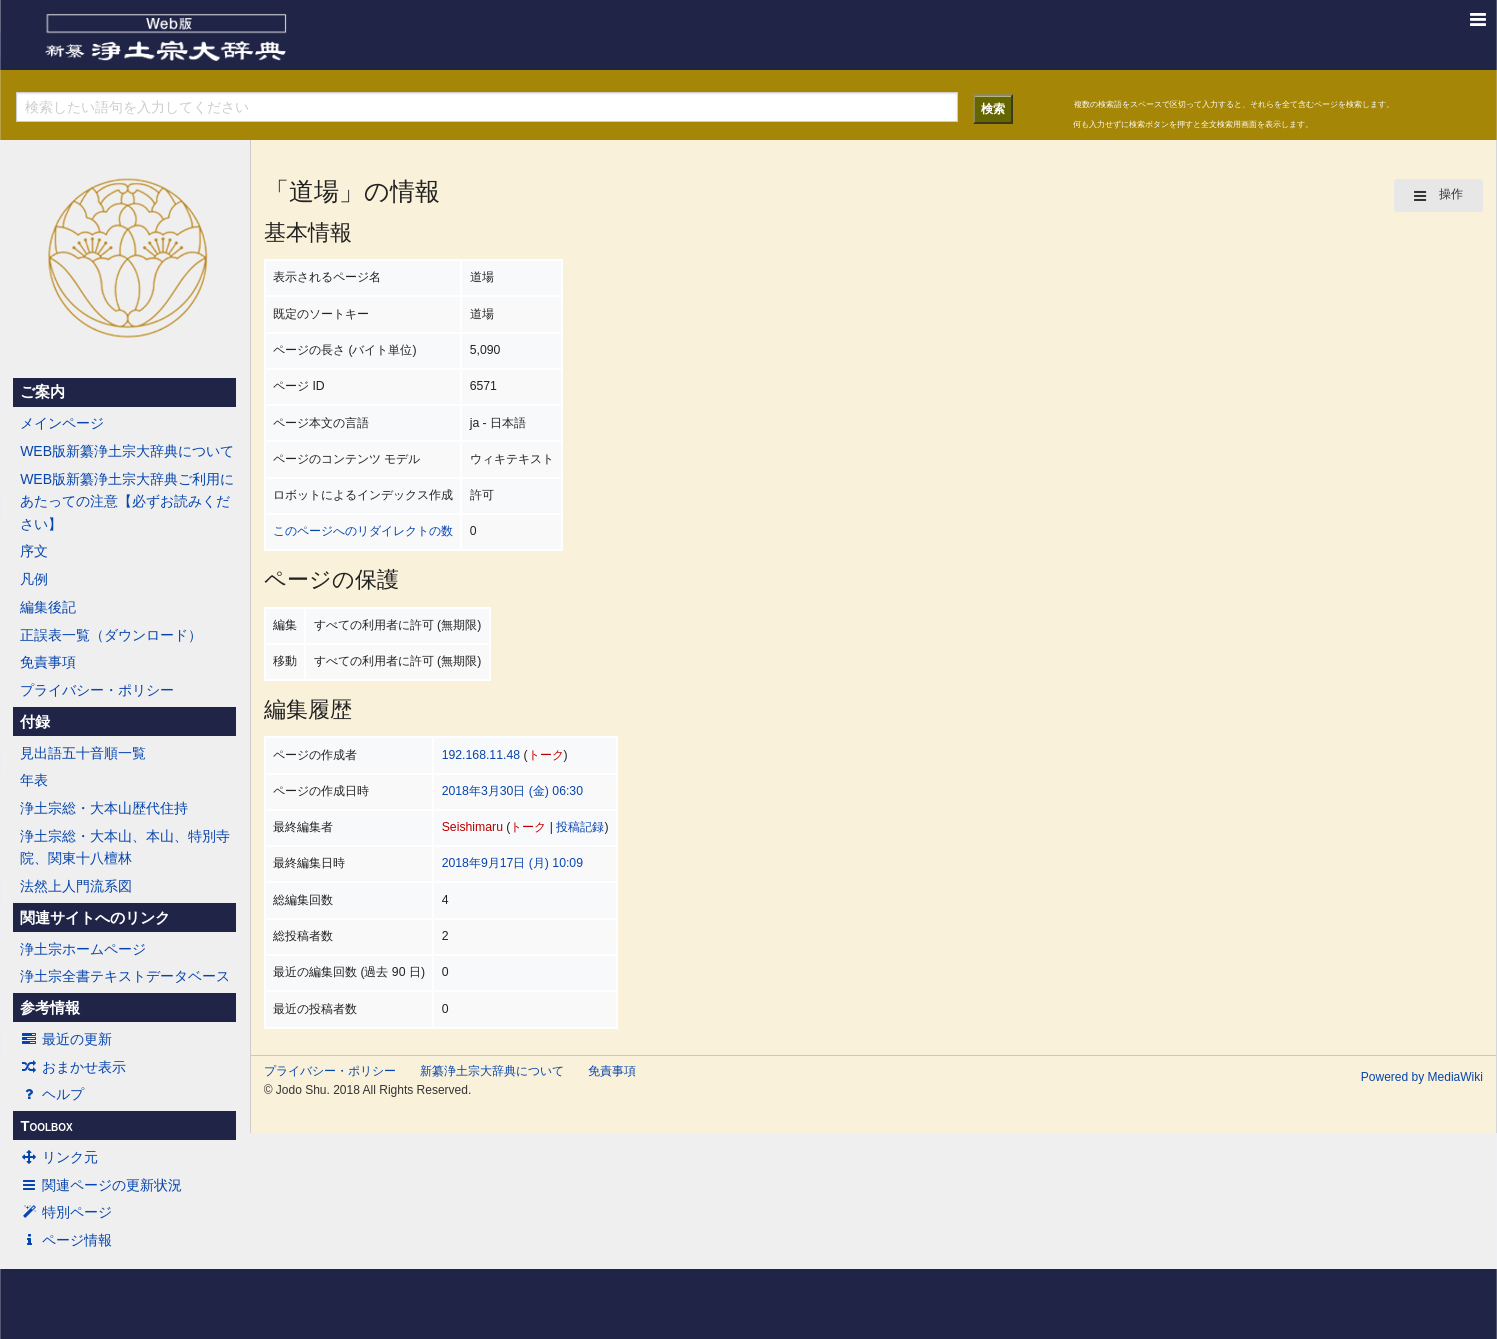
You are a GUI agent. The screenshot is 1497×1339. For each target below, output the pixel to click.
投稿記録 (580, 827)
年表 (34, 780)
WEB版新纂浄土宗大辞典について (127, 451)
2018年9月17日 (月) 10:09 (512, 863)
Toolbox (46, 1126)
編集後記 (48, 607)
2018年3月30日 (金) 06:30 (512, 791)
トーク (546, 755)
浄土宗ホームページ (83, 949)
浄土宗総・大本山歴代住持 (104, 808)
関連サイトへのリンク (95, 918)
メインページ (62, 423)
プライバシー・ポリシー (97, 690)
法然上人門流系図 (76, 886)
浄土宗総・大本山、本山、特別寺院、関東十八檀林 (125, 847)
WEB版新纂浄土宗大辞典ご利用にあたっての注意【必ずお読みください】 (127, 501)
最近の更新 (66, 1039)
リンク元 (59, 1157)
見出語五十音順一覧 (83, 753)
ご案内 (42, 392)
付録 (35, 722)
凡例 (34, 579)
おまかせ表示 (73, 1067)
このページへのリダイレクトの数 (363, 531)
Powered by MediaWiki (1422, 1077)
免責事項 (48, 662)
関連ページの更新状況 (101, 1185)
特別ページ (66, 1212)
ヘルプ (52, 1094)
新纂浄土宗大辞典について (492, 1071)
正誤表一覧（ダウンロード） (111, 635)
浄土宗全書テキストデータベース (125, 976)
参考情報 (50, 1008)
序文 (34, 551)
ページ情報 (66, 1240)
